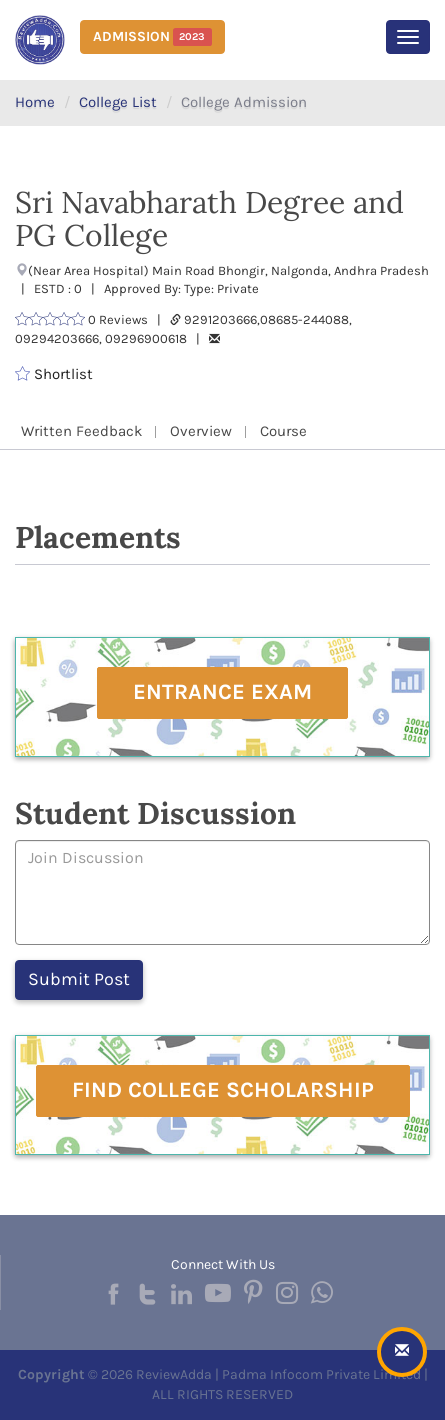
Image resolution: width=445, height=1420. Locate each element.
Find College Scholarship (223, 1090)
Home (35, 102)
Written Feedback (81, 431)
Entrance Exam (222, 692)
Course (283, 431)
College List (118, 102)
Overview (201, 431)
